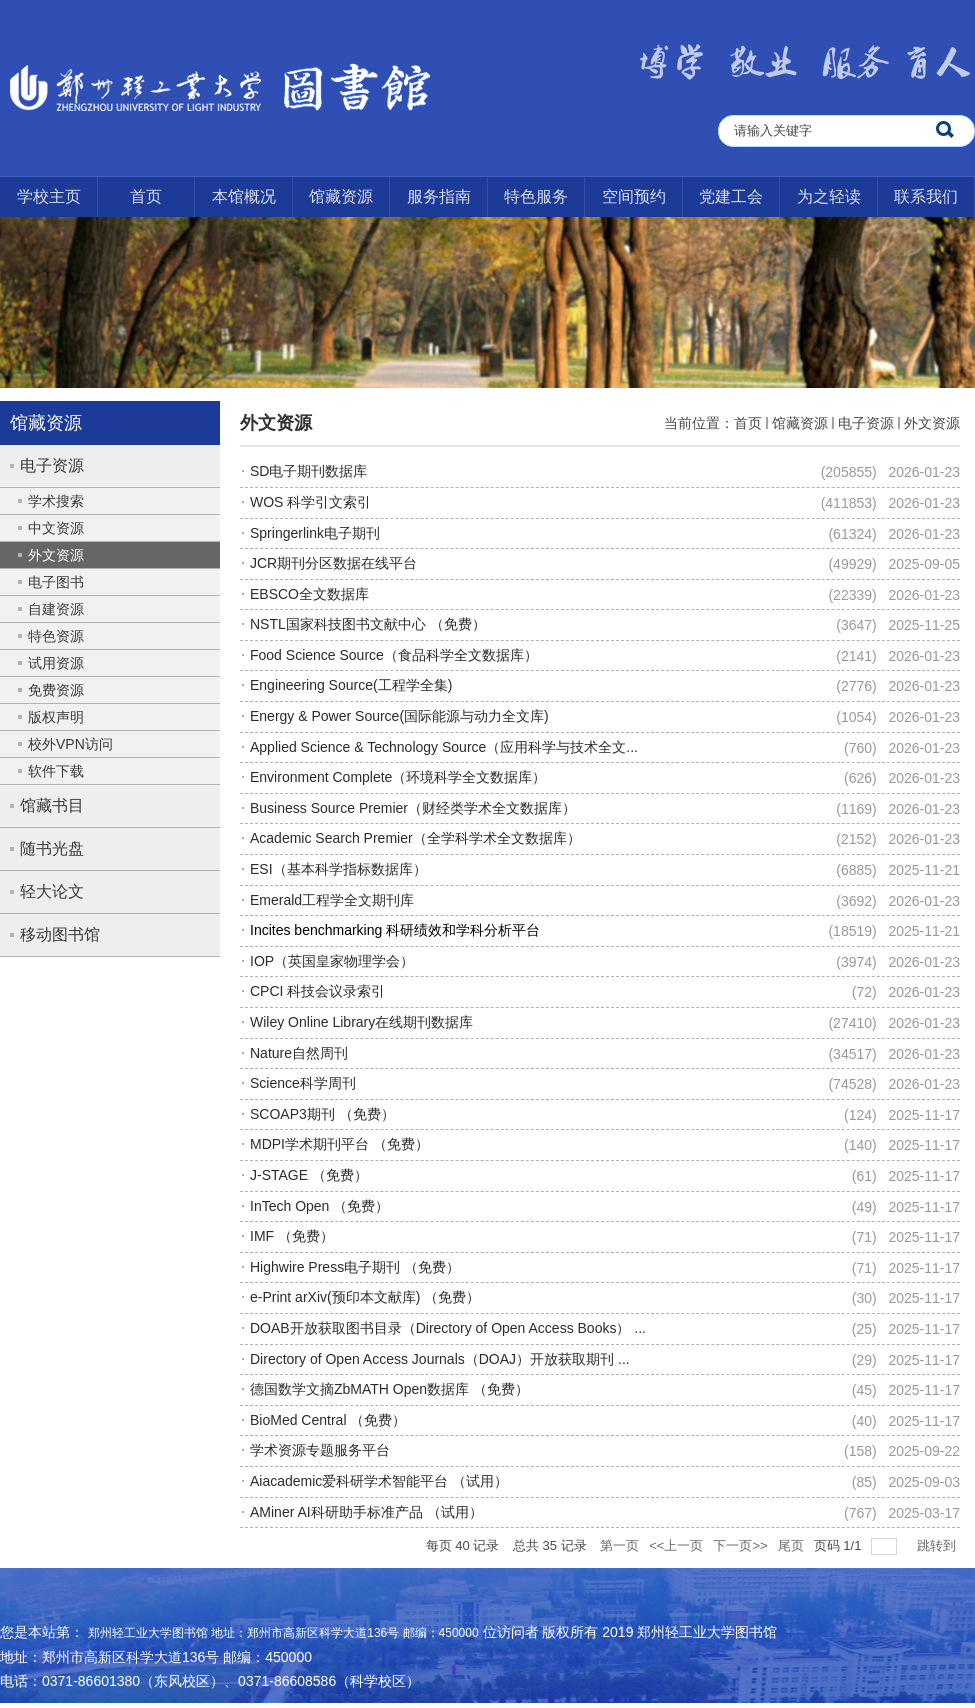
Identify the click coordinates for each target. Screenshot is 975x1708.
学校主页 (49, 196)
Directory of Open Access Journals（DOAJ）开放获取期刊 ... (440, 1359)
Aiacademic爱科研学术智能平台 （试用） (379, 1481)
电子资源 (866, 423)
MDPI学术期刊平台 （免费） (339, 1144)
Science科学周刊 (303, 1083)
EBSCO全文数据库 (309, 594)
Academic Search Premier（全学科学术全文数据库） (415, 838)
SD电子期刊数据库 (308, 471)
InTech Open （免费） (319, 1206)
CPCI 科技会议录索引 (317, 991)
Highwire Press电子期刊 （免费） (355, 1267)
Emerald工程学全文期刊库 (332, 900)
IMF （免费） (292, 1236)
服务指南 (439, 196)
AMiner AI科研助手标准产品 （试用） (366, 1512)
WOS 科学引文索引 (310, 502)
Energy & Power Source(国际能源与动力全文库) (399, 716)
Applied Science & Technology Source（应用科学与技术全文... (444, 747)
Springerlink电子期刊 (315, 533)
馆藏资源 (341, 196)
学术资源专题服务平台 (320, 1450)
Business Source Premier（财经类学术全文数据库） (413, 808)
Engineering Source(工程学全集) (351, 685)
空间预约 (634, 196)
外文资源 (932, 423)
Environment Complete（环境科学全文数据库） (398, 777)
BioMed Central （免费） (328, 1420)
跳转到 (938, 1545)
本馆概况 (244, 196)
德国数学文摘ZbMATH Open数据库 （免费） (389, 1389)
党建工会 (731, 196)
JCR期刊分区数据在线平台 (333, 563)
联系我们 (926, 196)
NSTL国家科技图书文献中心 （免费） (368, 624)
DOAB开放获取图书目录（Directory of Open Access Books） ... (448, 1328)
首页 (146, 196)
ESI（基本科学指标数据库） (338, 869)
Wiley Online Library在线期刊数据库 (361, 1022)
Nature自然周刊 (299, 1053)
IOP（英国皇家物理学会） (332, 961)
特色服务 (536, 196)
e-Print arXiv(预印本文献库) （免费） (365, 1297)
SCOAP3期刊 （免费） (322, 1114)
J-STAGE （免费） (309, 1175)
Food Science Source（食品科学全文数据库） (394, 655)
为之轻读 (829, 196)
